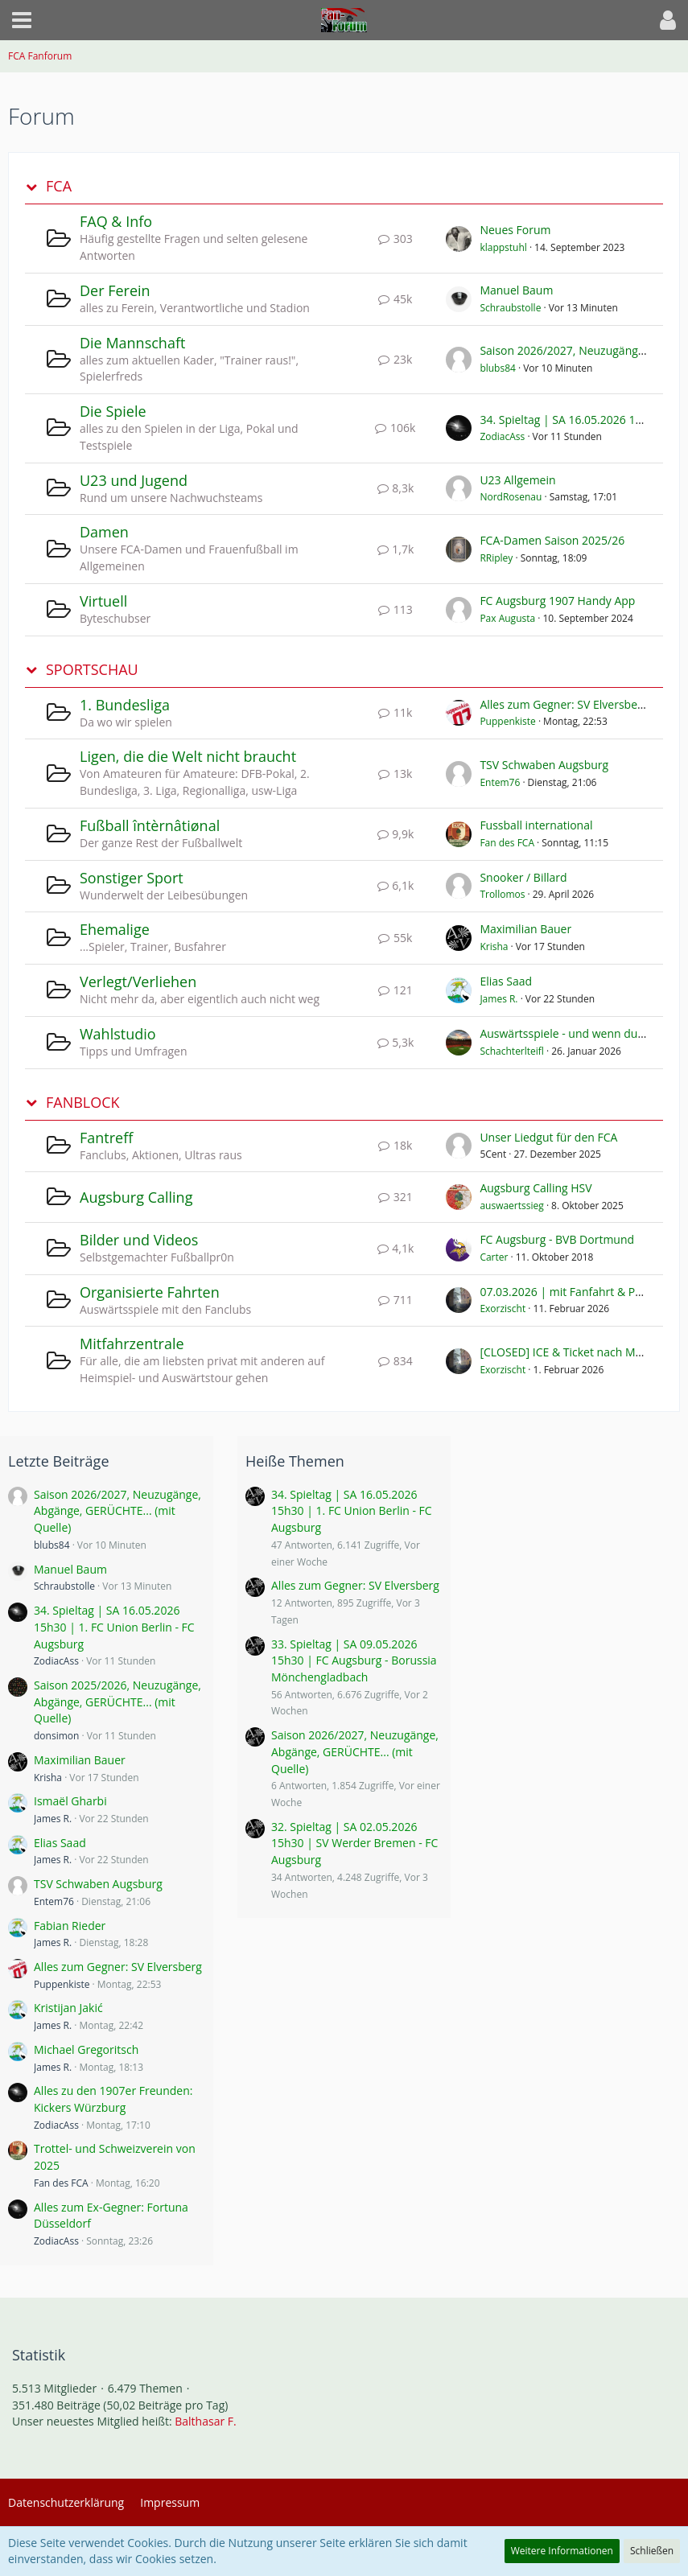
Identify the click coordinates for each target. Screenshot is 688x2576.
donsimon (56, 1736)
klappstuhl (503, 247)
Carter (494, 1257)
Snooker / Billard (523, 877)
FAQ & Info (116, 221)
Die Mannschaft (132, 342)
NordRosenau (511, 497)
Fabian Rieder (69, 1925)
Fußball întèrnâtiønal (150, 825)
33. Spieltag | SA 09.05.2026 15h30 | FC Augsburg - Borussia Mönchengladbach (354, 1660)
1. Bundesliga (125, 704)
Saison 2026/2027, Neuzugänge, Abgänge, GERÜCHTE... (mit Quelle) (117, 1511)
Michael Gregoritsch (86, 2049)
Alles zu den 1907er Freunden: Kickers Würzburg (113, 2099)
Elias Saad (506, 981)
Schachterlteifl (512, 1051)
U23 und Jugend (133, 480)
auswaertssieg (511, 1205)
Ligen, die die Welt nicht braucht (188, 756)
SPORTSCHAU (92, 669)
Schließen (652, 2550)
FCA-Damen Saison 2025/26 (552, 540)
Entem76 (500, 782)
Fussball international (536, 825)
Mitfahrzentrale (132, 1343)
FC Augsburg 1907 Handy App (557, 600)
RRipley (496, 558)
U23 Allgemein (517, 480)
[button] (21, 20)
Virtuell (103, 601)
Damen (104, 531)
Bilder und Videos (139, 1239)
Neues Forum (515, 229)
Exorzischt (502, 1308)
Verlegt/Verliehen (138, 981)
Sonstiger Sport (131, 877)
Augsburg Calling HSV (535, 1187)
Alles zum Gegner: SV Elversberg (564, 704)
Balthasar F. (205, 2421)
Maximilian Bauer (525, 928)
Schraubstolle (510, 308)
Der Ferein (115, 290)
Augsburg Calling (136, 1197)
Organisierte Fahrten (150, 1292)
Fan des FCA (507, 843)
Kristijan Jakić (68, 2007)
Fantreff (106, 1137)
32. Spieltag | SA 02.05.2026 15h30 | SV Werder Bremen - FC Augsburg (354, 1843)
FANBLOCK (83, 1102)
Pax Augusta (507, 618)
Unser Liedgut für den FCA (548, 1137)
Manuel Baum (516, 290)
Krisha (494, 946)
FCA (59, 186)
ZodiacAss (502, 436)
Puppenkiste (507, 721)
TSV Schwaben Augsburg (544, 764)
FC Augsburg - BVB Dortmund (557, 1239)
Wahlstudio (118, 1033)
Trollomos (502, 894)
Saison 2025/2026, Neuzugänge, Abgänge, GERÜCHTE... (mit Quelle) (117, 1701)
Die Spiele (113, 411)
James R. (498, 999)
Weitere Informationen (562, 2550)
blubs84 (498, 368)
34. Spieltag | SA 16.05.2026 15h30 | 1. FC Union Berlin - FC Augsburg (114, 1627)
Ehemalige (115, 929)
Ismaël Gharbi (70, 1801)
